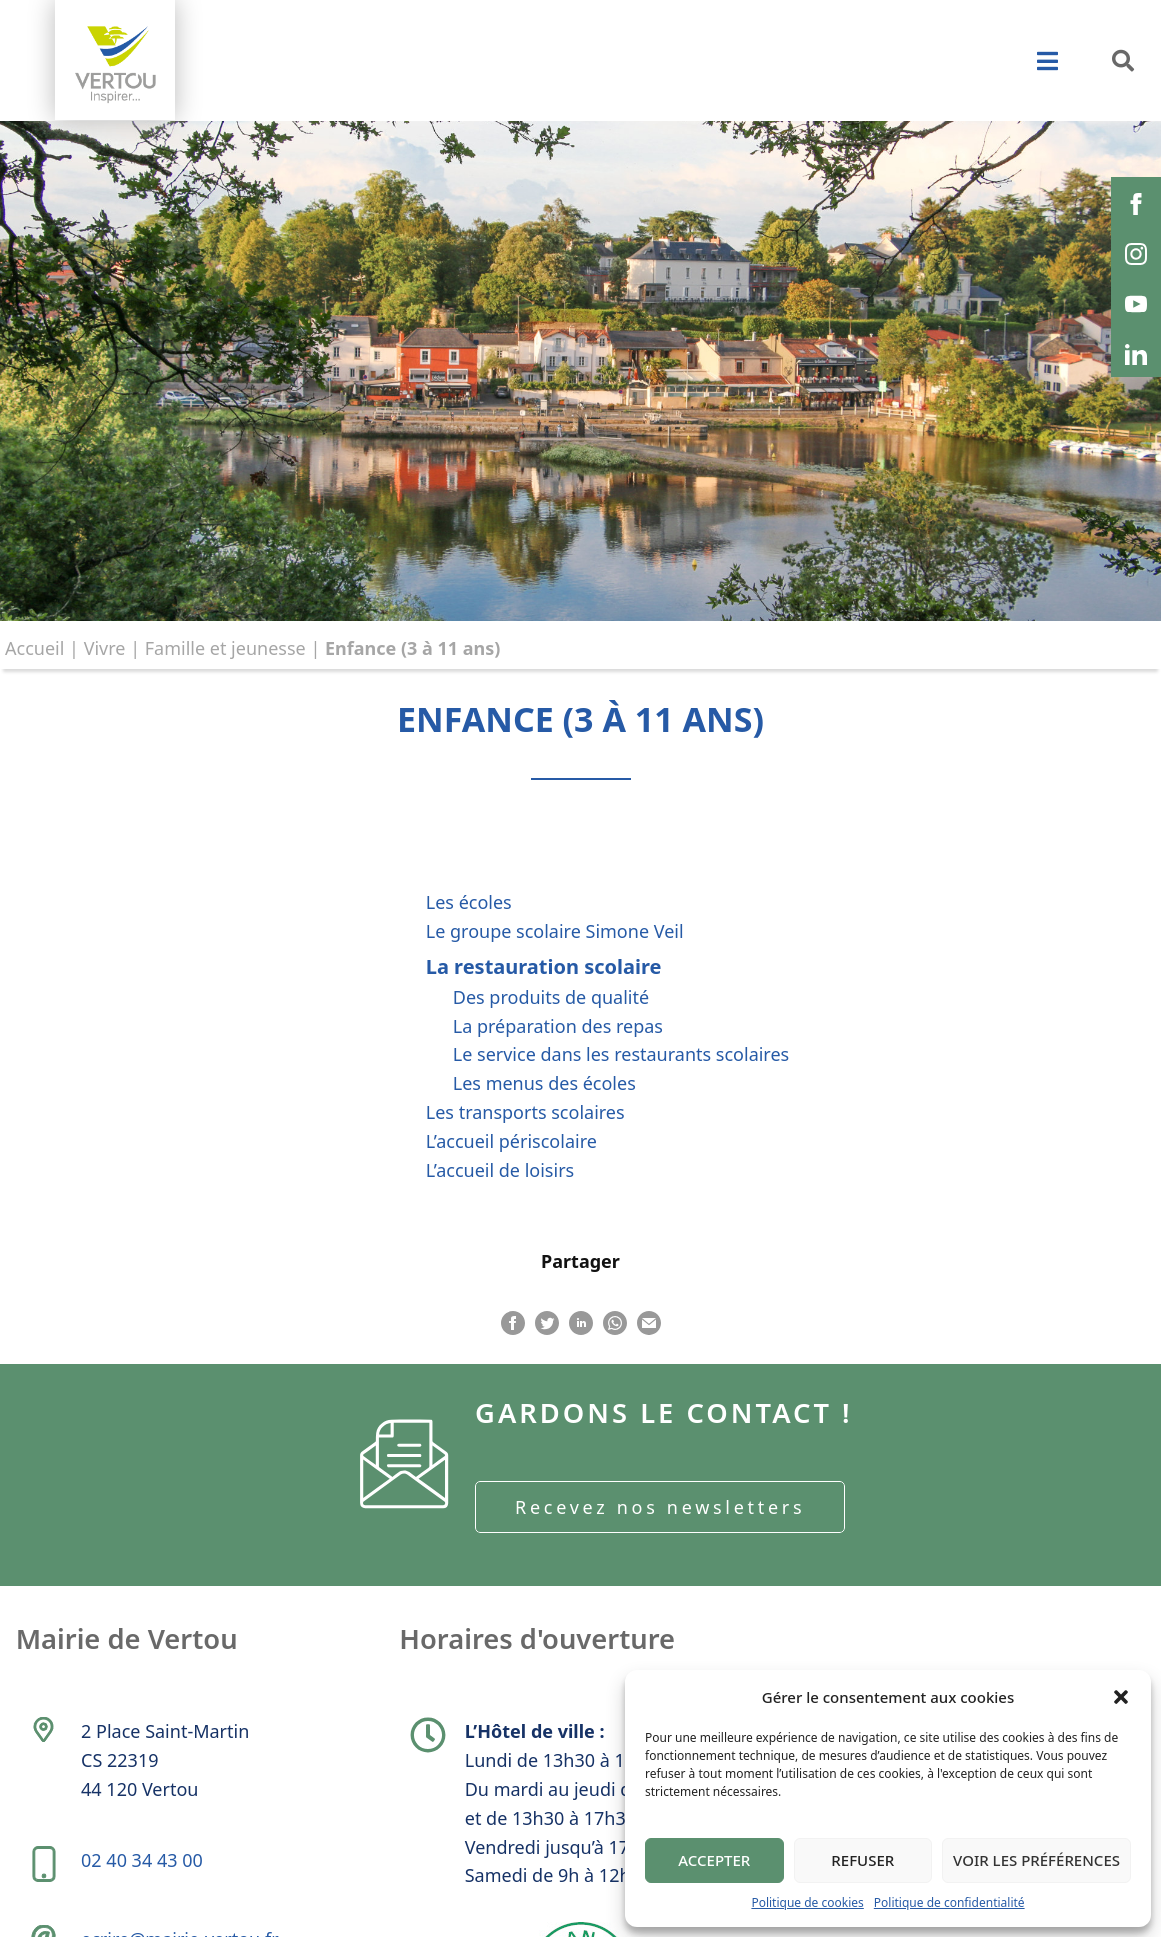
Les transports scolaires (525, 1112)
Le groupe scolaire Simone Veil (555, 931)
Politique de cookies (807, 1902)
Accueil (34, 648)
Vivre (105, 648)
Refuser (862, 1860)
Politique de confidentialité (949, 1902)
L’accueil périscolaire (511, 1141)
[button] (1121, 1697)
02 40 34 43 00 (144, 1878)
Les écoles (469, 902)
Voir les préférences (1036, 1860)
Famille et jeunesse (225, 648)
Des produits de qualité (551, 997)
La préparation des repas (558, 1026)
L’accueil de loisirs (500, 1170)
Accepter (714, 1860)
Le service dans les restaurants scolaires (621, 1054)
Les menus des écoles (544, 1083)
